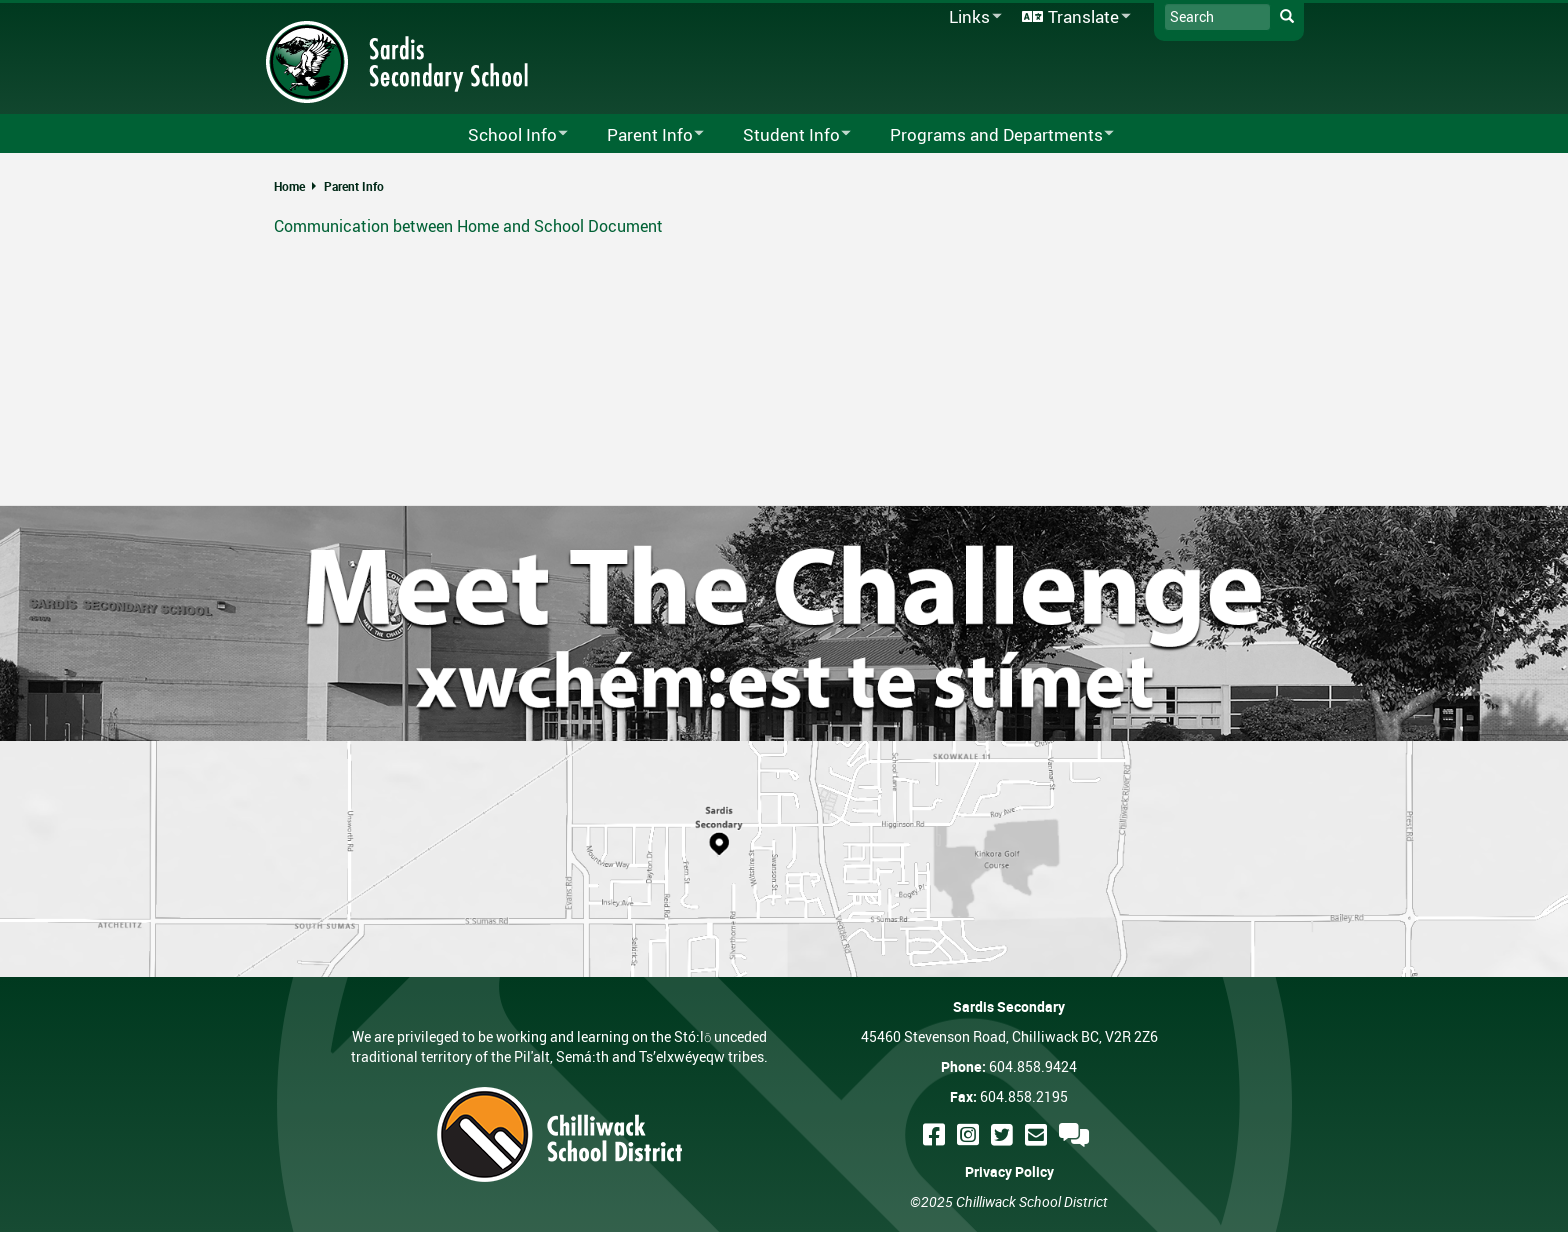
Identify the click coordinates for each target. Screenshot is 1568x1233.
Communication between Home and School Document (468, 226)
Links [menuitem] (972, 17)
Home (289, 186)
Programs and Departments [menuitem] (989, 135)
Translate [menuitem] (1073, 17)
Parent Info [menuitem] (642, 135)
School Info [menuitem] (505, 135)
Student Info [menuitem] (784, 135)
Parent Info (354, 186)
